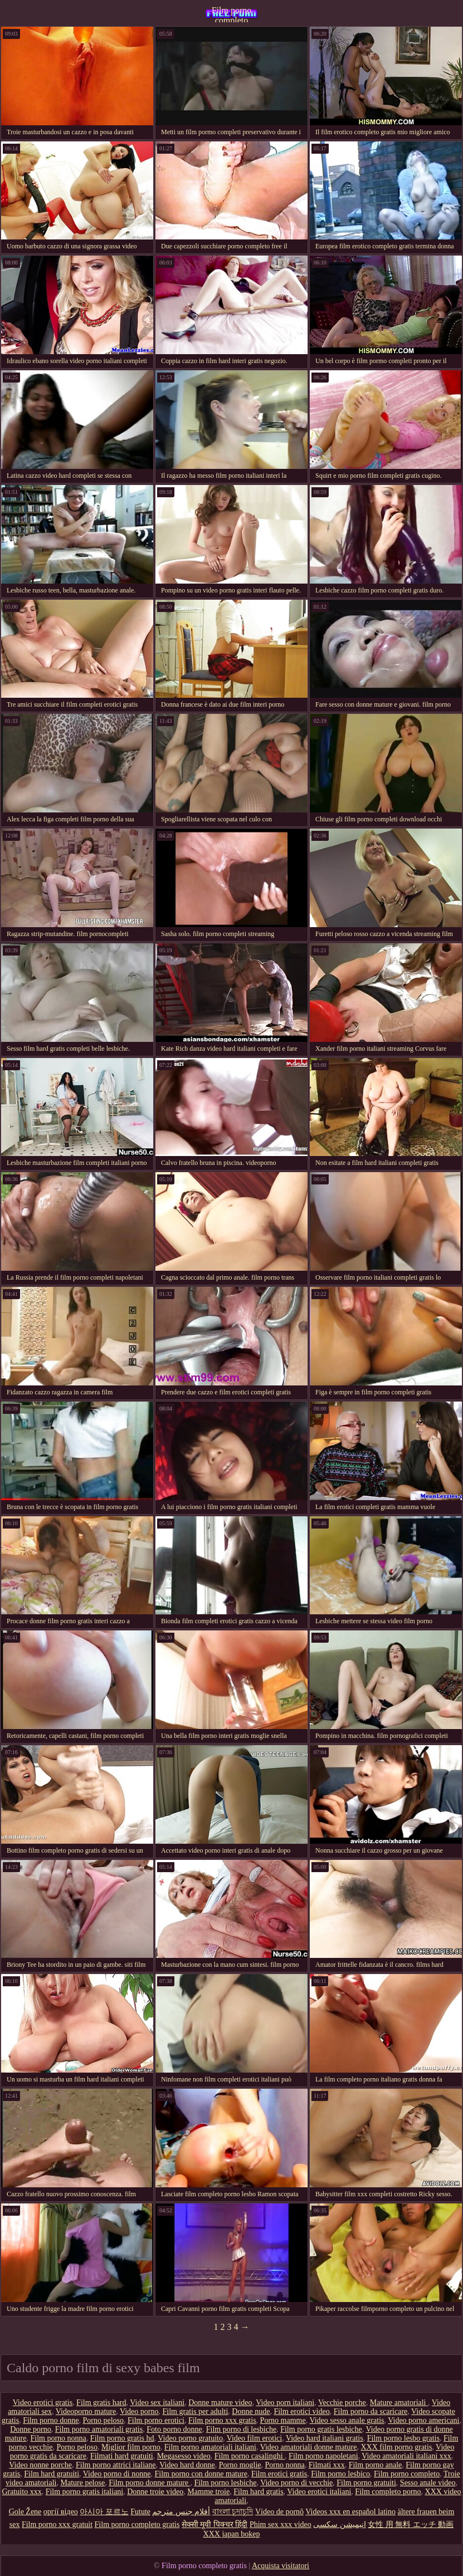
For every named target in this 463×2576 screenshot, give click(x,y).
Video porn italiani (285, 2402)
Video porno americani (423, 2420)
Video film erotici (254, 2438)
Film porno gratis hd (122, 2438)
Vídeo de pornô (279, 2512)
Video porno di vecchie (296, 2483)
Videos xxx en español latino (350, 2512)
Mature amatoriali (399, 2402)
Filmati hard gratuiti (121, 2456)
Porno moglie (240, 2465)
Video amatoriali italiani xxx (406, 2456)
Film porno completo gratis (232, 14)
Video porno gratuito (190, 2438)
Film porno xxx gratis (222, 2420)
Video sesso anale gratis (346, 2420)
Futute (140, 2512)
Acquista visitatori (280, 2566)
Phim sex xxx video (280, 2524)
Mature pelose (82, 2483)
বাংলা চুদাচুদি (233, 2512)
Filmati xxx (327, 2465)
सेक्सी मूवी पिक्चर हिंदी (215, 2524)
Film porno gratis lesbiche (321, 2429)
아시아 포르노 (104, 2512)
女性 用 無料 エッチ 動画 (411, 2524)
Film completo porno (388, 2491)
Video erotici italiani (319, 2491)
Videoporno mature (86, 2411)
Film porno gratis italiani (85, 2491)
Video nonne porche (40, 2465)
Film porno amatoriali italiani (210, 2447)
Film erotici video (301, 2411)
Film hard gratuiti (51, 2474)
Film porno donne (51, 2420)
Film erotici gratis (279, 2474)
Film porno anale (375, 2465)
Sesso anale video (428, 2483)
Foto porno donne (174, 2429)
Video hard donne (187, 2465)
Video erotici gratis (42, 2402)
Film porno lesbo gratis (403, 2438)
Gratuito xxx (21, 2491)
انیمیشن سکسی (339, 2524)
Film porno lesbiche (225, 2483)
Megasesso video (184, 2456)
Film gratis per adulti (195, 2411)
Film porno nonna (58, 2438)
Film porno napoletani (323, 2456)
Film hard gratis (258, 2491)
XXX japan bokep (231, 2534)
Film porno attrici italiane (115, 2465)
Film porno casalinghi (250, 2456)
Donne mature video (220, 2402)
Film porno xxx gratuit (57, 2524)
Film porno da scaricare (371, 2411)
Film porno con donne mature (200, 2474)
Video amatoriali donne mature (308, 2447)
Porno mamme (283, 2420)
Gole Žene (25, 2512)
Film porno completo (407, 2474)
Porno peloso (103, 2420)
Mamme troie (208, 2491)
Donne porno (30, 2429)
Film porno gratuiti (366, 2483)
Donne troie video (155, 2491)
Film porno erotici (156, 2420)
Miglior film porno (130, 2447)
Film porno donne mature (149, 2483)
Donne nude (251, 2411)
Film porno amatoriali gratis (99, 2429)
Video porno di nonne (117, 2474)
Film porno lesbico (340, 2474)
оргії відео (60, 2512)
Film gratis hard (101, 2402)
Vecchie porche (342, 2402)
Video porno (139, 2411)
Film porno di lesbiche (241, 2429)
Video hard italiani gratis (324, 2438)
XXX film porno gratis (396, 2447)
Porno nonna (285, 2465)
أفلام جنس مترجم (181, 2512)
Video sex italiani (157, 2402)
